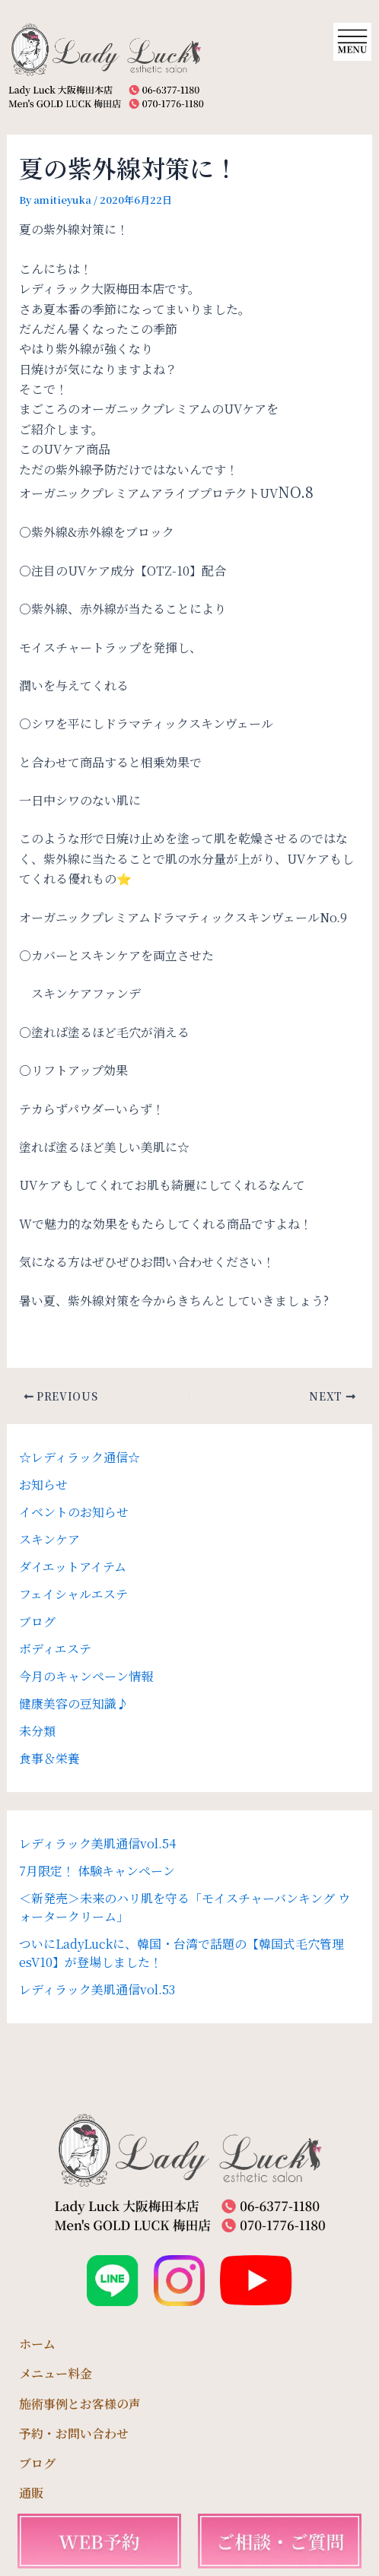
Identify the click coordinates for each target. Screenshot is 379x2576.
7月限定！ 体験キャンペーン (97, 1871)
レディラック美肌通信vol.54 (97, 1843)
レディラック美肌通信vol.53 (97, 1989)
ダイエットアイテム (72, 1566)
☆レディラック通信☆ (79, 1457)
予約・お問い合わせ (74, 2433)
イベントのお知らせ (74, 1512)
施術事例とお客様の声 (80, 2404)
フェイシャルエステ (73, 1594)
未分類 (37, 1731)
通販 (31, 2492)
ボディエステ (55, 1649)
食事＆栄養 (49, 1758)
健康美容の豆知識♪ (74, 1703)
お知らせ (43, 1484)
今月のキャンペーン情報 (86, 1676)
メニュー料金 (55, 2373)
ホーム (37, 2343)
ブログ (37, 1621)
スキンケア (49, 1539)
